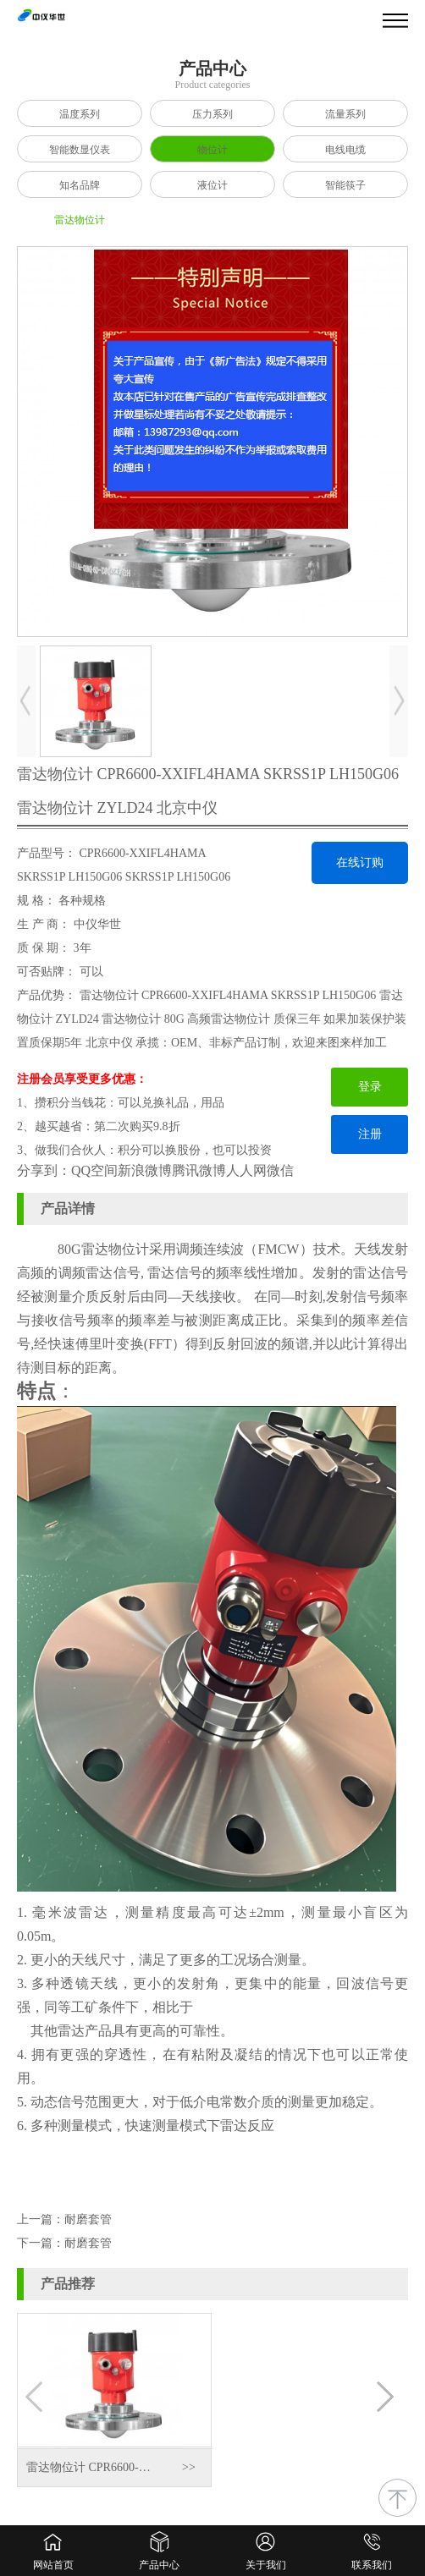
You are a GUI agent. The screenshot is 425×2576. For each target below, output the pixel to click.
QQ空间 (94, 1170)
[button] (388, 2400)
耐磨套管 (88, 2219)
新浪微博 (145, 1170)
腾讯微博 (199, 1170)
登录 (370, 1086)
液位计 (212, 185)
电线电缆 (345, 150)
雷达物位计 (79, 220)
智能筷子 (345, 185)
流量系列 (345, 114)
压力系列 (212, 114)
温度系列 (79, 114)
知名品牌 (79, 185)
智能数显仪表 (79, 150)
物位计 (212, 150)
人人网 (246, 1170)
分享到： (44, 1170)
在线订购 (360, 862)
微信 (280, 1170)
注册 (370, 1134)
